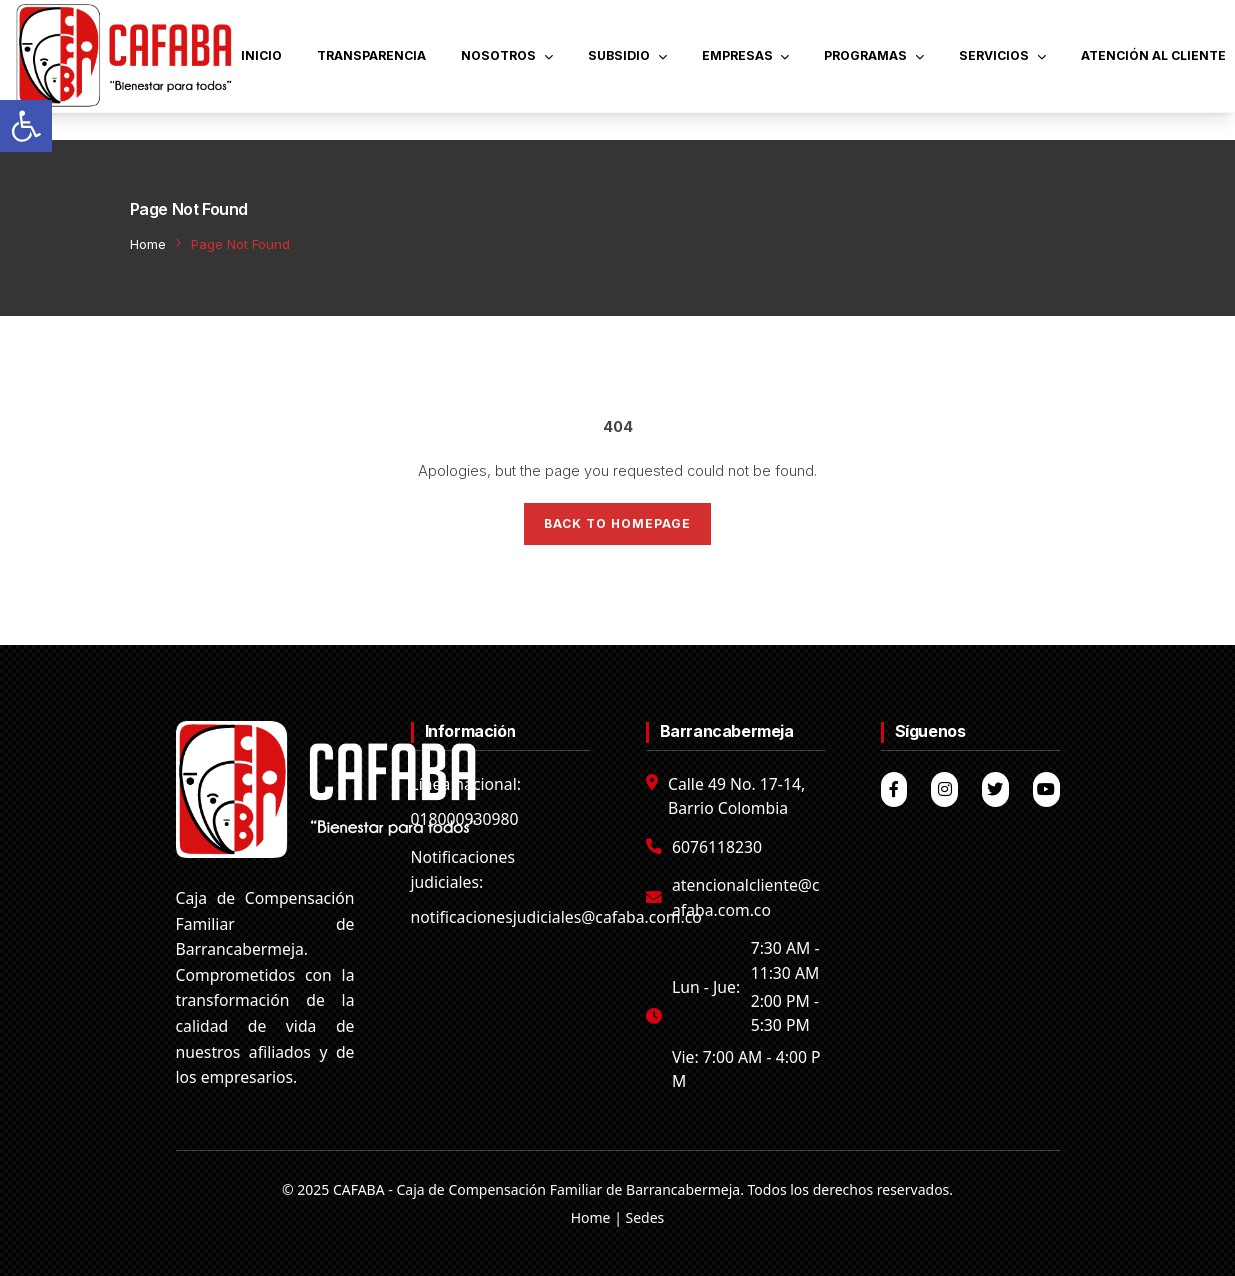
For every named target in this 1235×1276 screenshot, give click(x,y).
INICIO (261, 55)
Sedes (645, 1217)
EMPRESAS (746, 55)
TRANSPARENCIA (371, 55)
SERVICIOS (1002, 55)
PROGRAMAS (874, 55)
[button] (26, 126)
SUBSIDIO (627, 55)
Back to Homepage (617, 523)
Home (148, 244)
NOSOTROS (507, 55)
